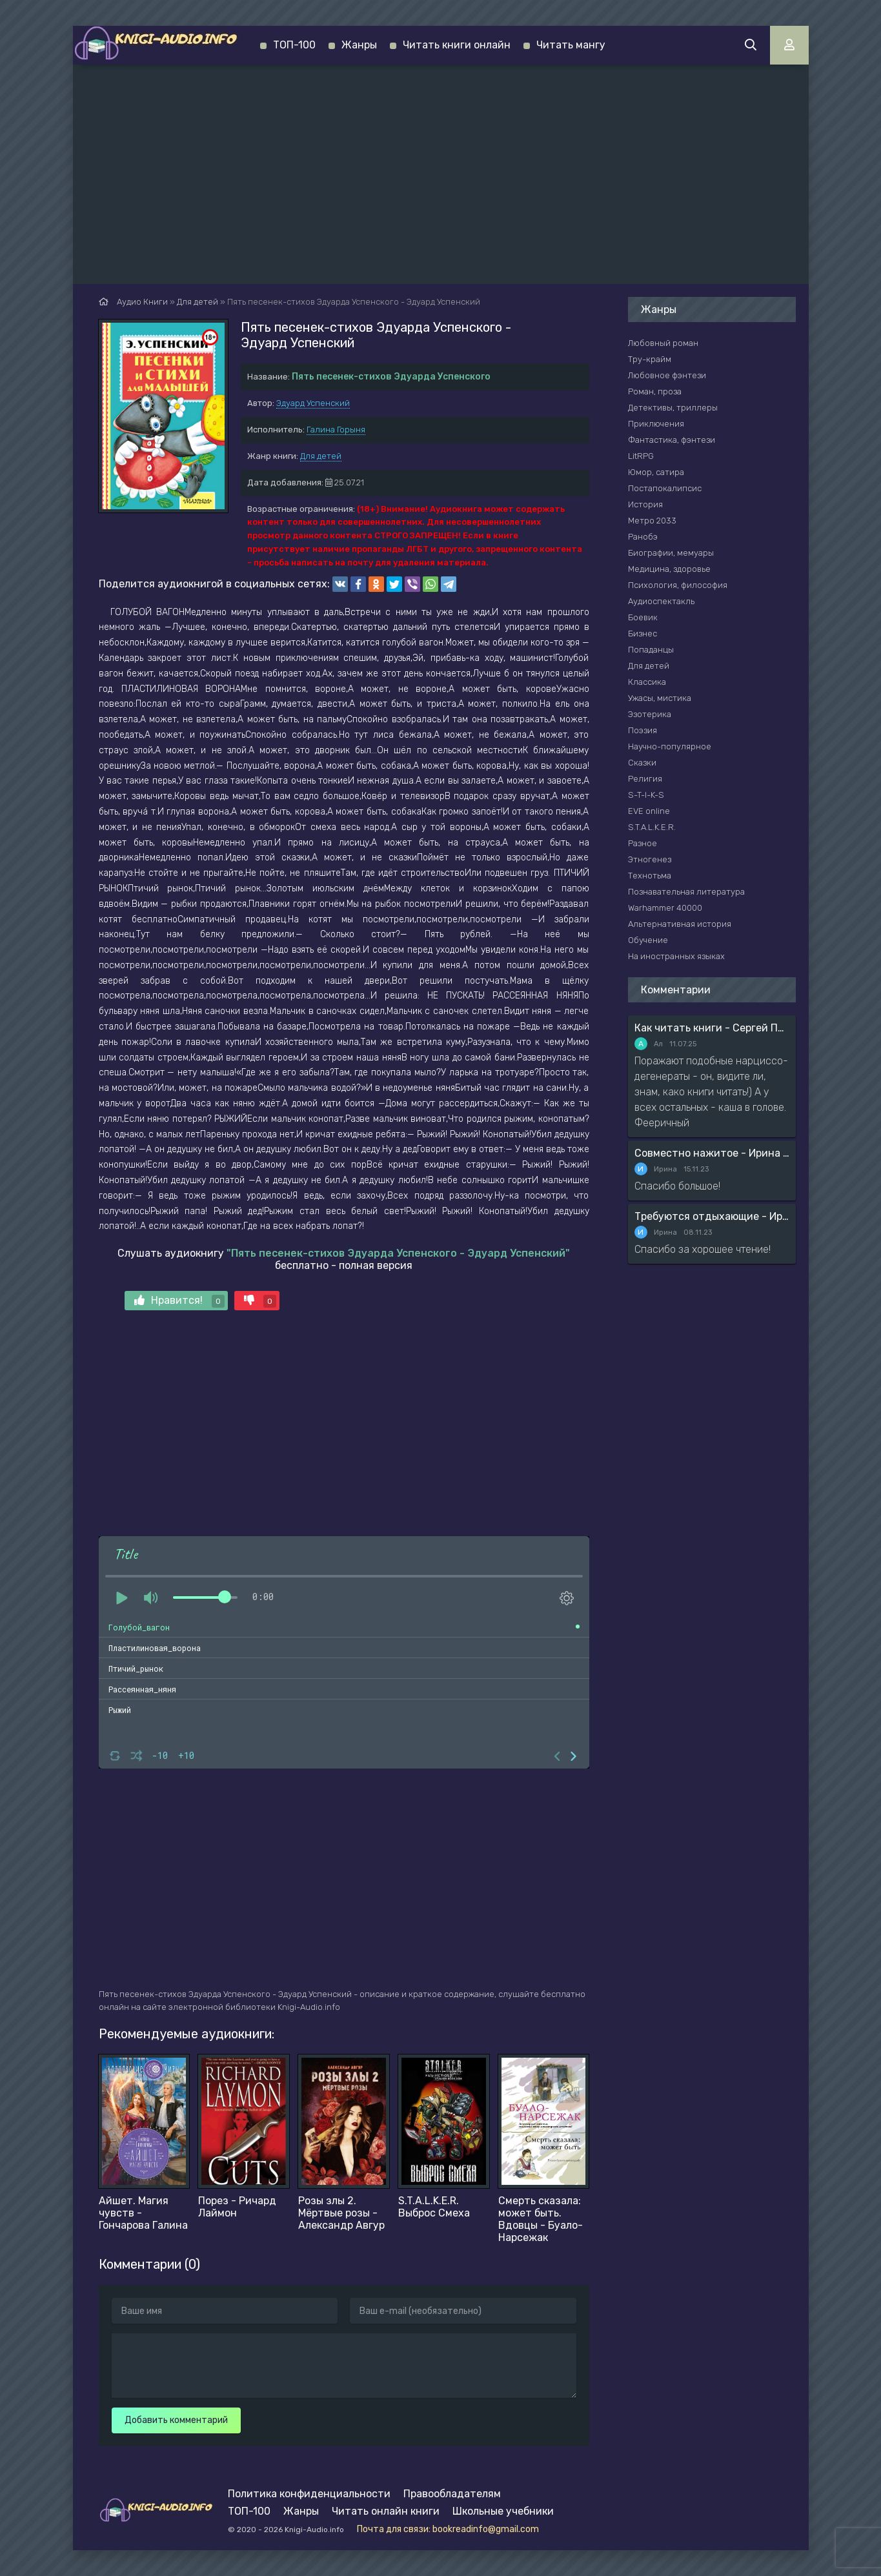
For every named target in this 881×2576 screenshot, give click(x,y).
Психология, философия (677, 585)
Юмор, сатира (656, 472)
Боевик (643, 617)
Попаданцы (651, 649)
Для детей (320, 456)
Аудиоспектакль (661, 601)
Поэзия (642, 730)
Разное (642, 843)
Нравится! (179, 1301)
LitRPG (641, 456)
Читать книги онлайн (457, 45)
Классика (647, 682)
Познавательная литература (686, 892)
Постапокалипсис (665, 488)
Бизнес (642, 633)
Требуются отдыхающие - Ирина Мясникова (711, 1216)
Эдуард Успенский (313, 403)
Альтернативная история (679, 924)
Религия (645, 779)
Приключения (656, 424)
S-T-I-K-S (646, 795)
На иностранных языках (676, 956)
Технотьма (649, 875)
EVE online (649, 811)
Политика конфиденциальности (309, 2494)
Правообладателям (452, 2494)
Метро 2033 (652, 520)
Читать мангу (570, 45)
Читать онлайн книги (386, 2511)
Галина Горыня (336, 429)
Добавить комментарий (176, 2420)
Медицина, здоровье (669, 569)
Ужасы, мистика (659, 698)
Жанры (359, 45)
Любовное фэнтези (667, 375)
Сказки (642, 762)
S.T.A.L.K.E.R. (652, 827)
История (645, 504)
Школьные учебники (503, 2511)
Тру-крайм (649, 359)
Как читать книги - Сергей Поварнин (711, 1028)
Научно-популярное (669, 746)
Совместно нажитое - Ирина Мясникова (711, 1153)
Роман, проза (655, 391)
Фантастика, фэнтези (671, 440)
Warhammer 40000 (665, 908)
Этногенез (649, 859)
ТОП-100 (294, 45)
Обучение (648, 940)
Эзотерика (649, 714)
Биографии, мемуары (671, 553)
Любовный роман (663, 343)
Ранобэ (643, 537)
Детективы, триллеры (673, 407)
